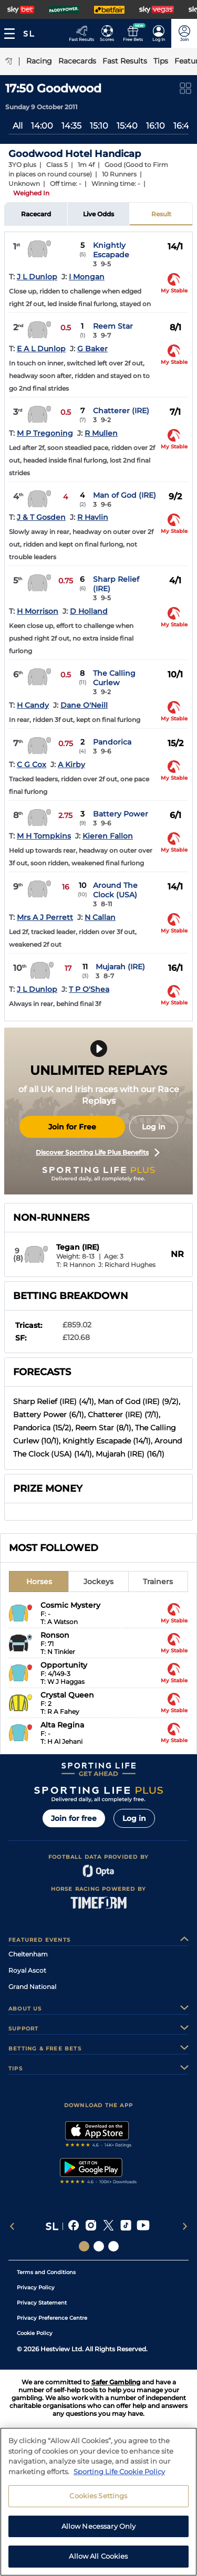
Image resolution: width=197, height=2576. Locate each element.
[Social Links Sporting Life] (84, 2246)
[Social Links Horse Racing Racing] (99, 2246)
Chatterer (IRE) (121, 410)
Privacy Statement (42, 2302)
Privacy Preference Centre (52, 2318)
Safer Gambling (115, 2382)
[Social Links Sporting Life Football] (113, 2246)
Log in (153, 1127)
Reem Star (113, 326)
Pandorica (112, 742)
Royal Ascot (27, 1970)
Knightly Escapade (111, 249)
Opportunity (63, 1665)
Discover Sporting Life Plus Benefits (98, 1152)
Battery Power (120, 814)
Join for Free (72, 1127)
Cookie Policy (35, 2333)
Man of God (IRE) (124, 495)
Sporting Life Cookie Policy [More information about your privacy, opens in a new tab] (119, 2508)
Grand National (32, 1987)
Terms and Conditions (46, 2272)
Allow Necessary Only (98, 2563)
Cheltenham (28, 1954)
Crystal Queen (67, 1695)
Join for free (74, 1818)
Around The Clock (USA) (115, 890)
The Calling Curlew (114, 677)
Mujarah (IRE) (120, 966)
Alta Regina (62, 1725)
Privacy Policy (36, 2287)
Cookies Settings (98, 2533)
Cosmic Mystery (70, 1605)
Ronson (54, 1635)
